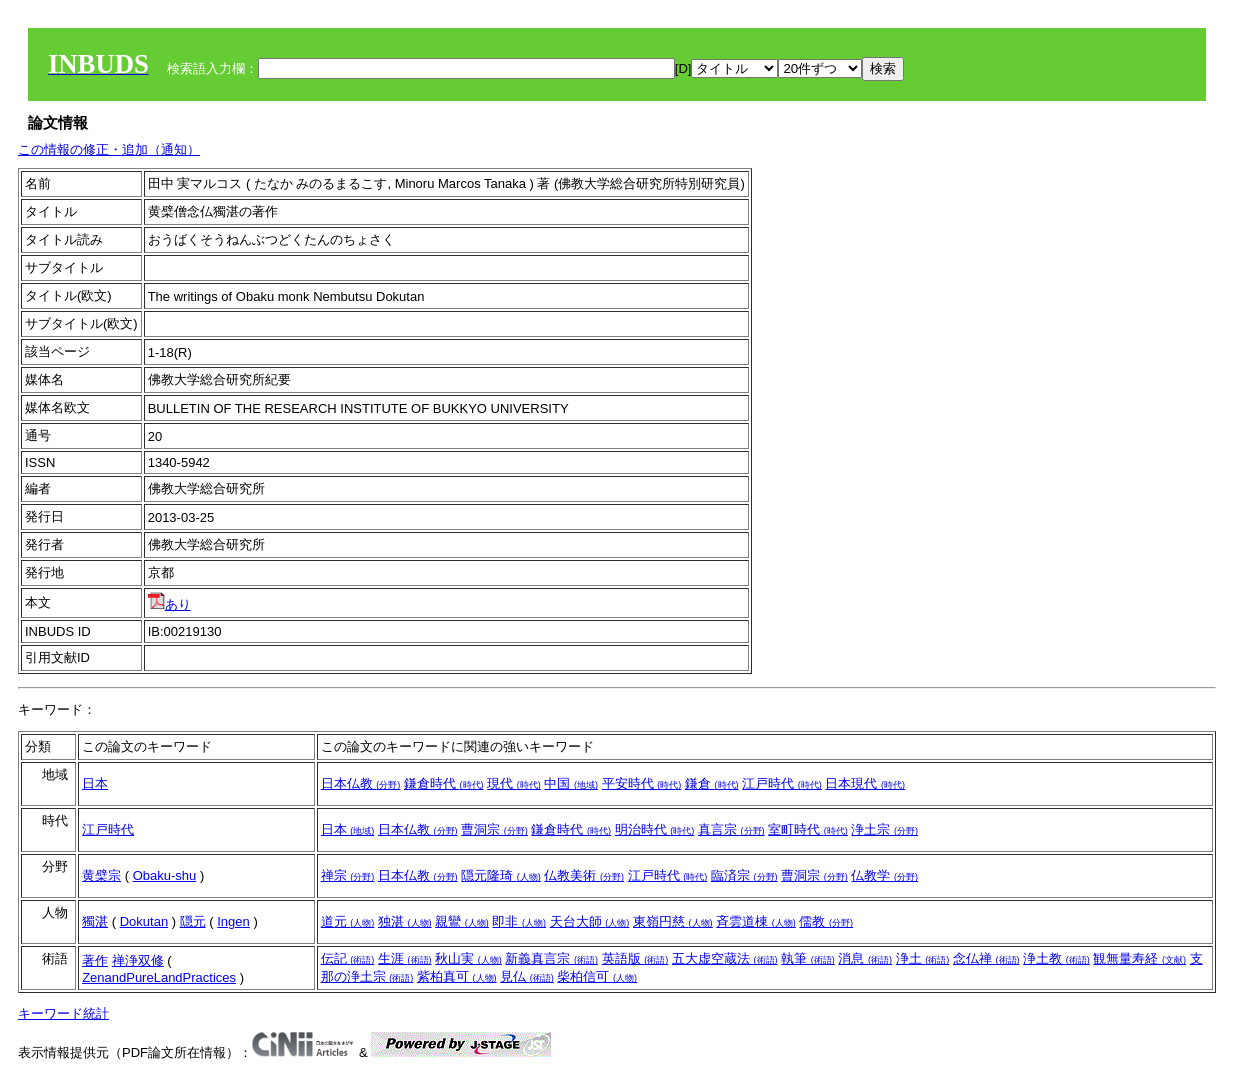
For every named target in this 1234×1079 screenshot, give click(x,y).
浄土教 (1056, 958)
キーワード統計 (63, 1013)
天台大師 (590, 921)
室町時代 (808, 829)
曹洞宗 (494, 829)
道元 (348, 921)
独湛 (405, 921)
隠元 (193, 921)
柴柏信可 (597, 976)
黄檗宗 (101, 875)
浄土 (923, 958)
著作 (95, 960)
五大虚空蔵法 (725, 958)
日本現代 (865, 783)
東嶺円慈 (673, 921)
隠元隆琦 (501, 875)
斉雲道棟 (756, 921)
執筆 (808, 958)
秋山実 (468, 958)
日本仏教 (361, 783)
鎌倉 (712, 783)
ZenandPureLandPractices (159, 977)
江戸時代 (782, 783)
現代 (514, 783)
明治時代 (655, 829)
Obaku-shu (165, 875)
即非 (519, 921)
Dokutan (144, 921)
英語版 (635, 958)
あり (169, 604)
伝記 (348, 958)
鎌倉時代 (444, 783)
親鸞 (462, 921)
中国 (571, 783)
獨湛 (95, 921)
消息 (865, 958)
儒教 (826, 921)
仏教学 (884, 875)
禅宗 (348, 875)
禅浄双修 (138, 960)
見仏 (527, 976)
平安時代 (642, 783)
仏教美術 (584, 875)
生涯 (405, 958)
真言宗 (731, 829)
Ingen (233, 921)
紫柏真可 (457, 976)
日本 (95, 783)
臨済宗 (744, 875)
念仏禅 (986, 958)
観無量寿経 (1139, 958)
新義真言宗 (551, 958)
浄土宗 (884, 829)
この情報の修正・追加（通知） (109, 149)
